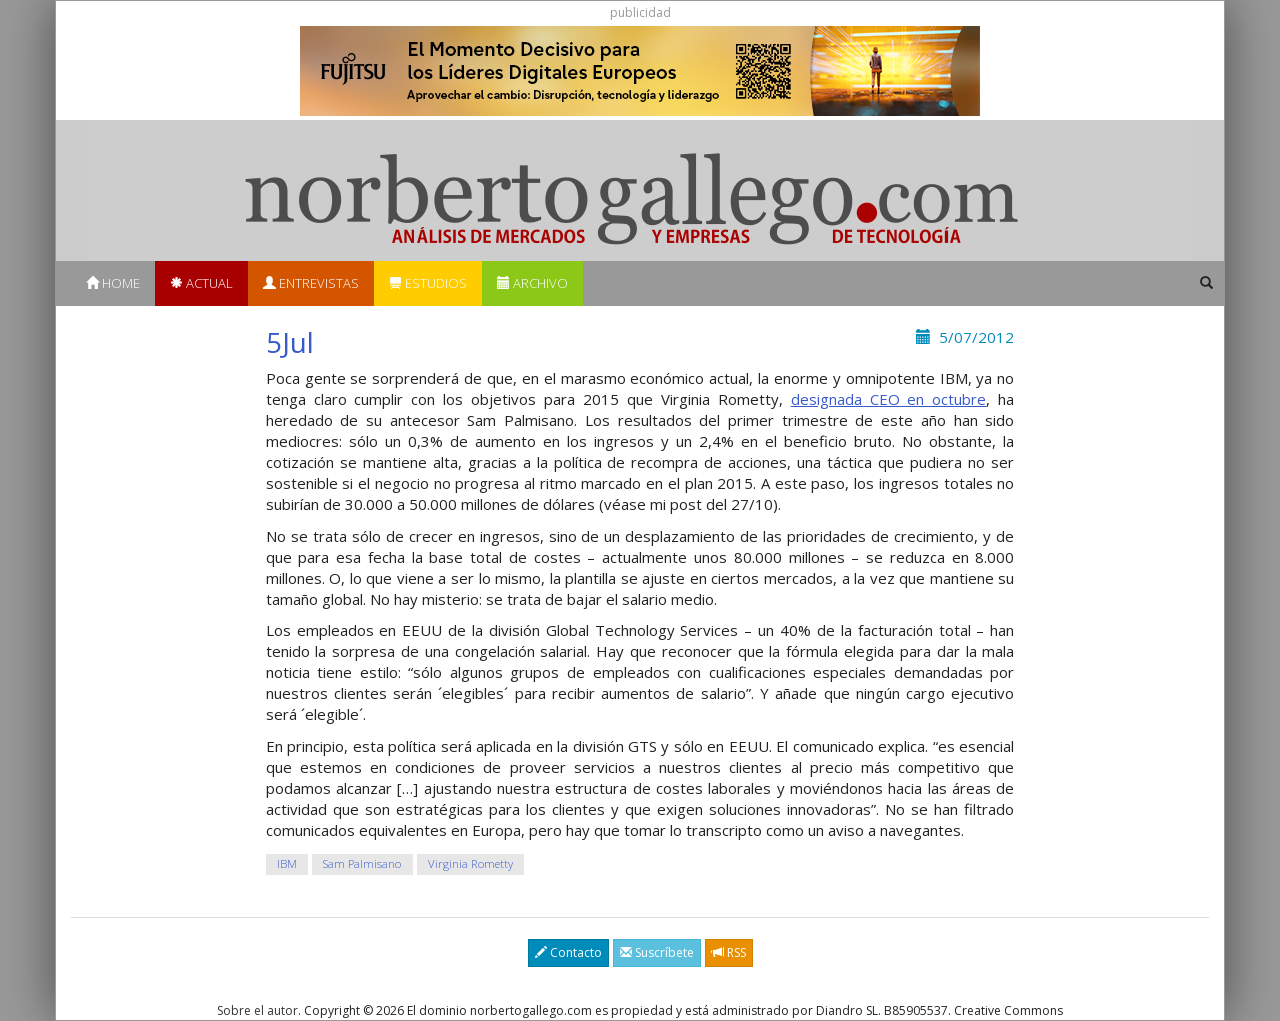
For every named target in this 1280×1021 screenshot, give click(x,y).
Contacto (568, 952)
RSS (729, 952)
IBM (287, 863)
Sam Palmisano (362, 863)
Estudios (428, 283)
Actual (201, 283)
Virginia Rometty (470, 863)
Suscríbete (657, 952)
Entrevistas (311, 283)
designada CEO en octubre (889, 399)
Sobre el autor (257, 1010)
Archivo (532, 283)
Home (113, 283)
